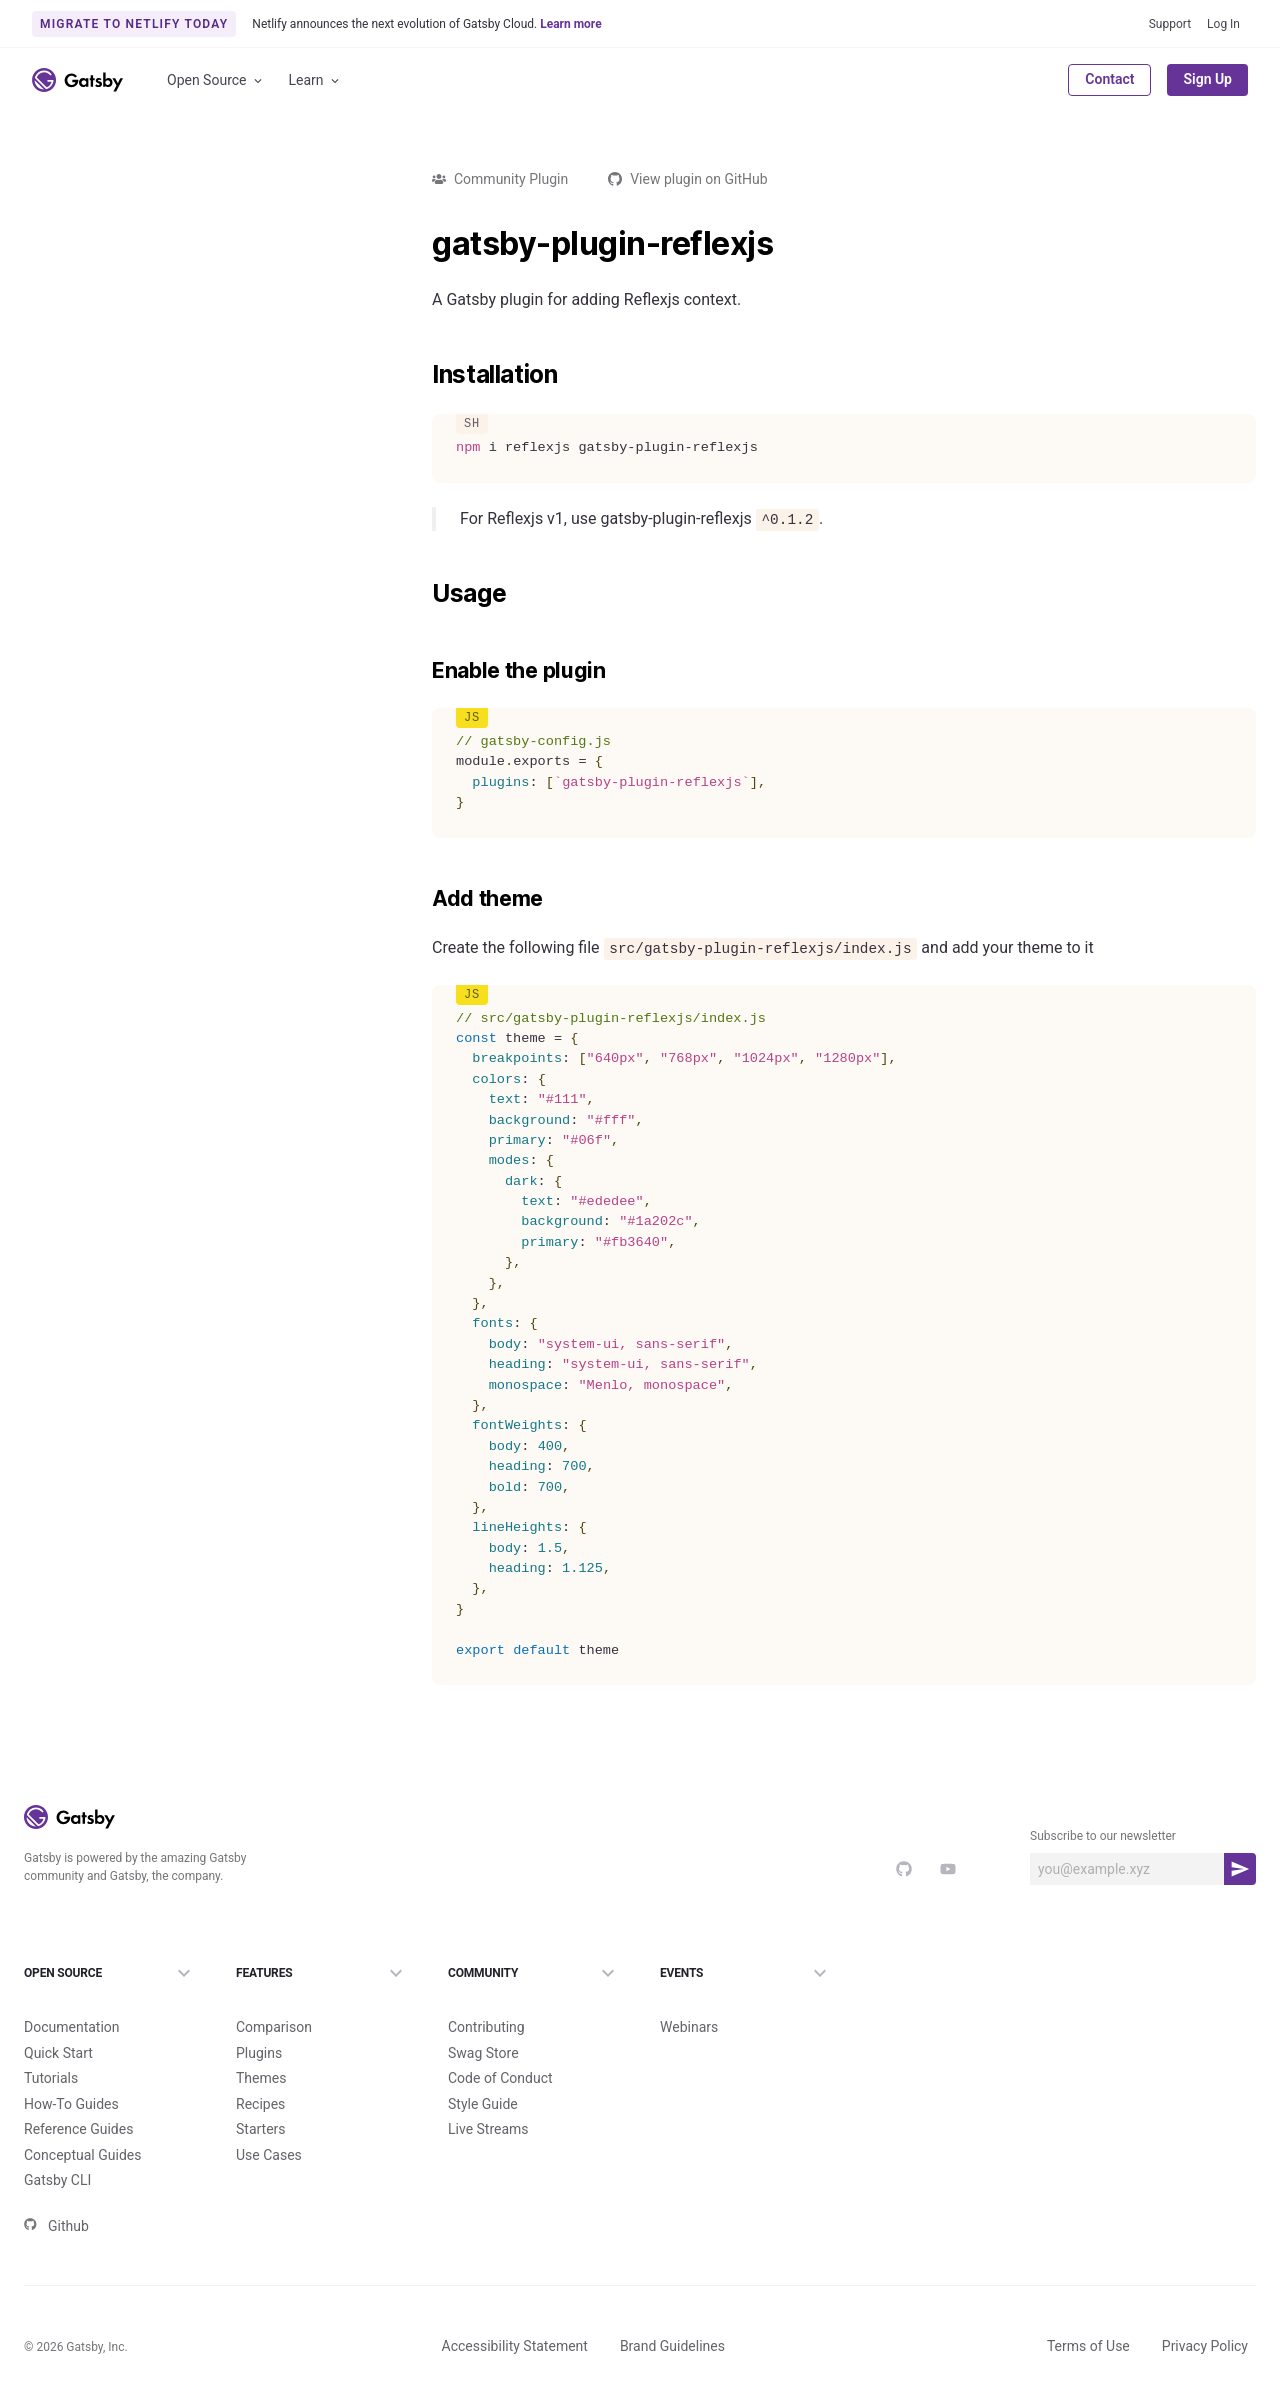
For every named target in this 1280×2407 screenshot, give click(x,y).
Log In (1223, 24)
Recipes (260, 2104)
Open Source (216, 80)
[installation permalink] (422, 375)
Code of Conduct (500, 2078)
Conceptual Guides (82, 2155)
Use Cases (269, 2155)
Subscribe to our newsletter (1103, 1836)
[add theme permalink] (422, 899)
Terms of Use (1088, 2346)
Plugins (259, 2053)
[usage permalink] (422, 594)
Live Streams (488, 2129)
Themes (261, 2078)
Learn (315, 80)
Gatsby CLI (57, 2180)
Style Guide (483, 2104)
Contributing (486, 2027)
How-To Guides (71, 2104)
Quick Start (58, 2053)
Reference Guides (78, 2129)
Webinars (689, 2027)
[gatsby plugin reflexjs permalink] (422, 244)
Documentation (72, 2027)
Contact (1109, 79)
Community (534, 1973)
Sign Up (1207, 79)
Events (746, 1973)
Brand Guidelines (672, 2346)
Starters (261, 2129)
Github (56, 2226)
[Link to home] (77, 80)
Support (1170, 24)
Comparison (274, 2027)
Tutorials (51, 2078)
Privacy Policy (1205, 2346)
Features (322, 1973)
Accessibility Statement (515, 2346)
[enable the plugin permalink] (422, 671)
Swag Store (483, 2053)
